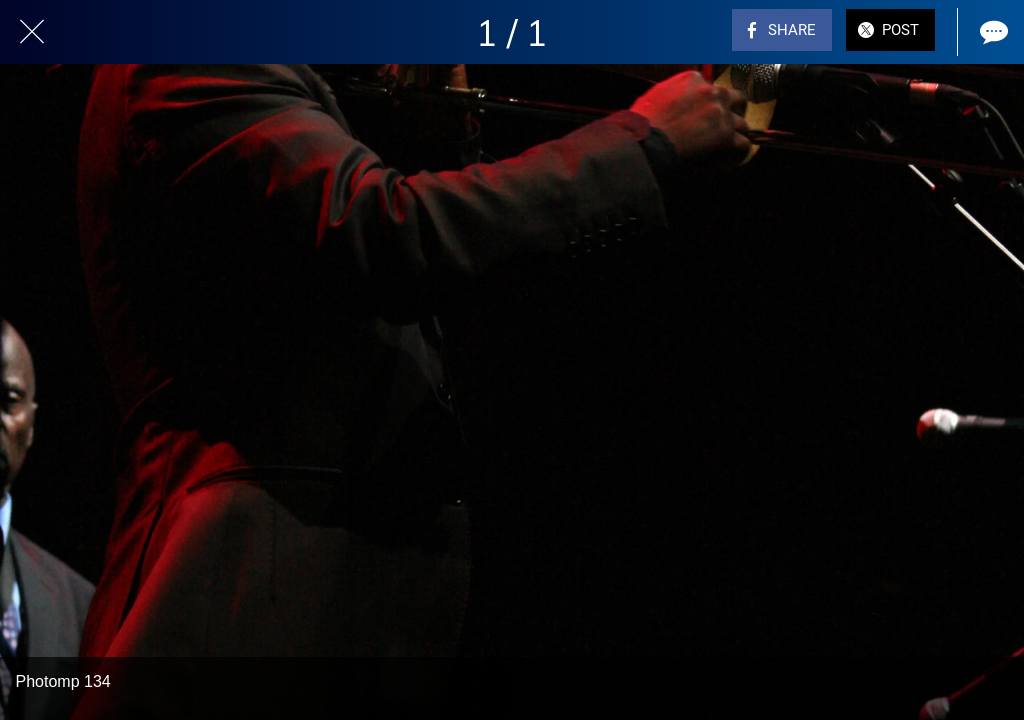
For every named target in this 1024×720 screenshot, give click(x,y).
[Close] (32, 32)
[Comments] (992, 32)
